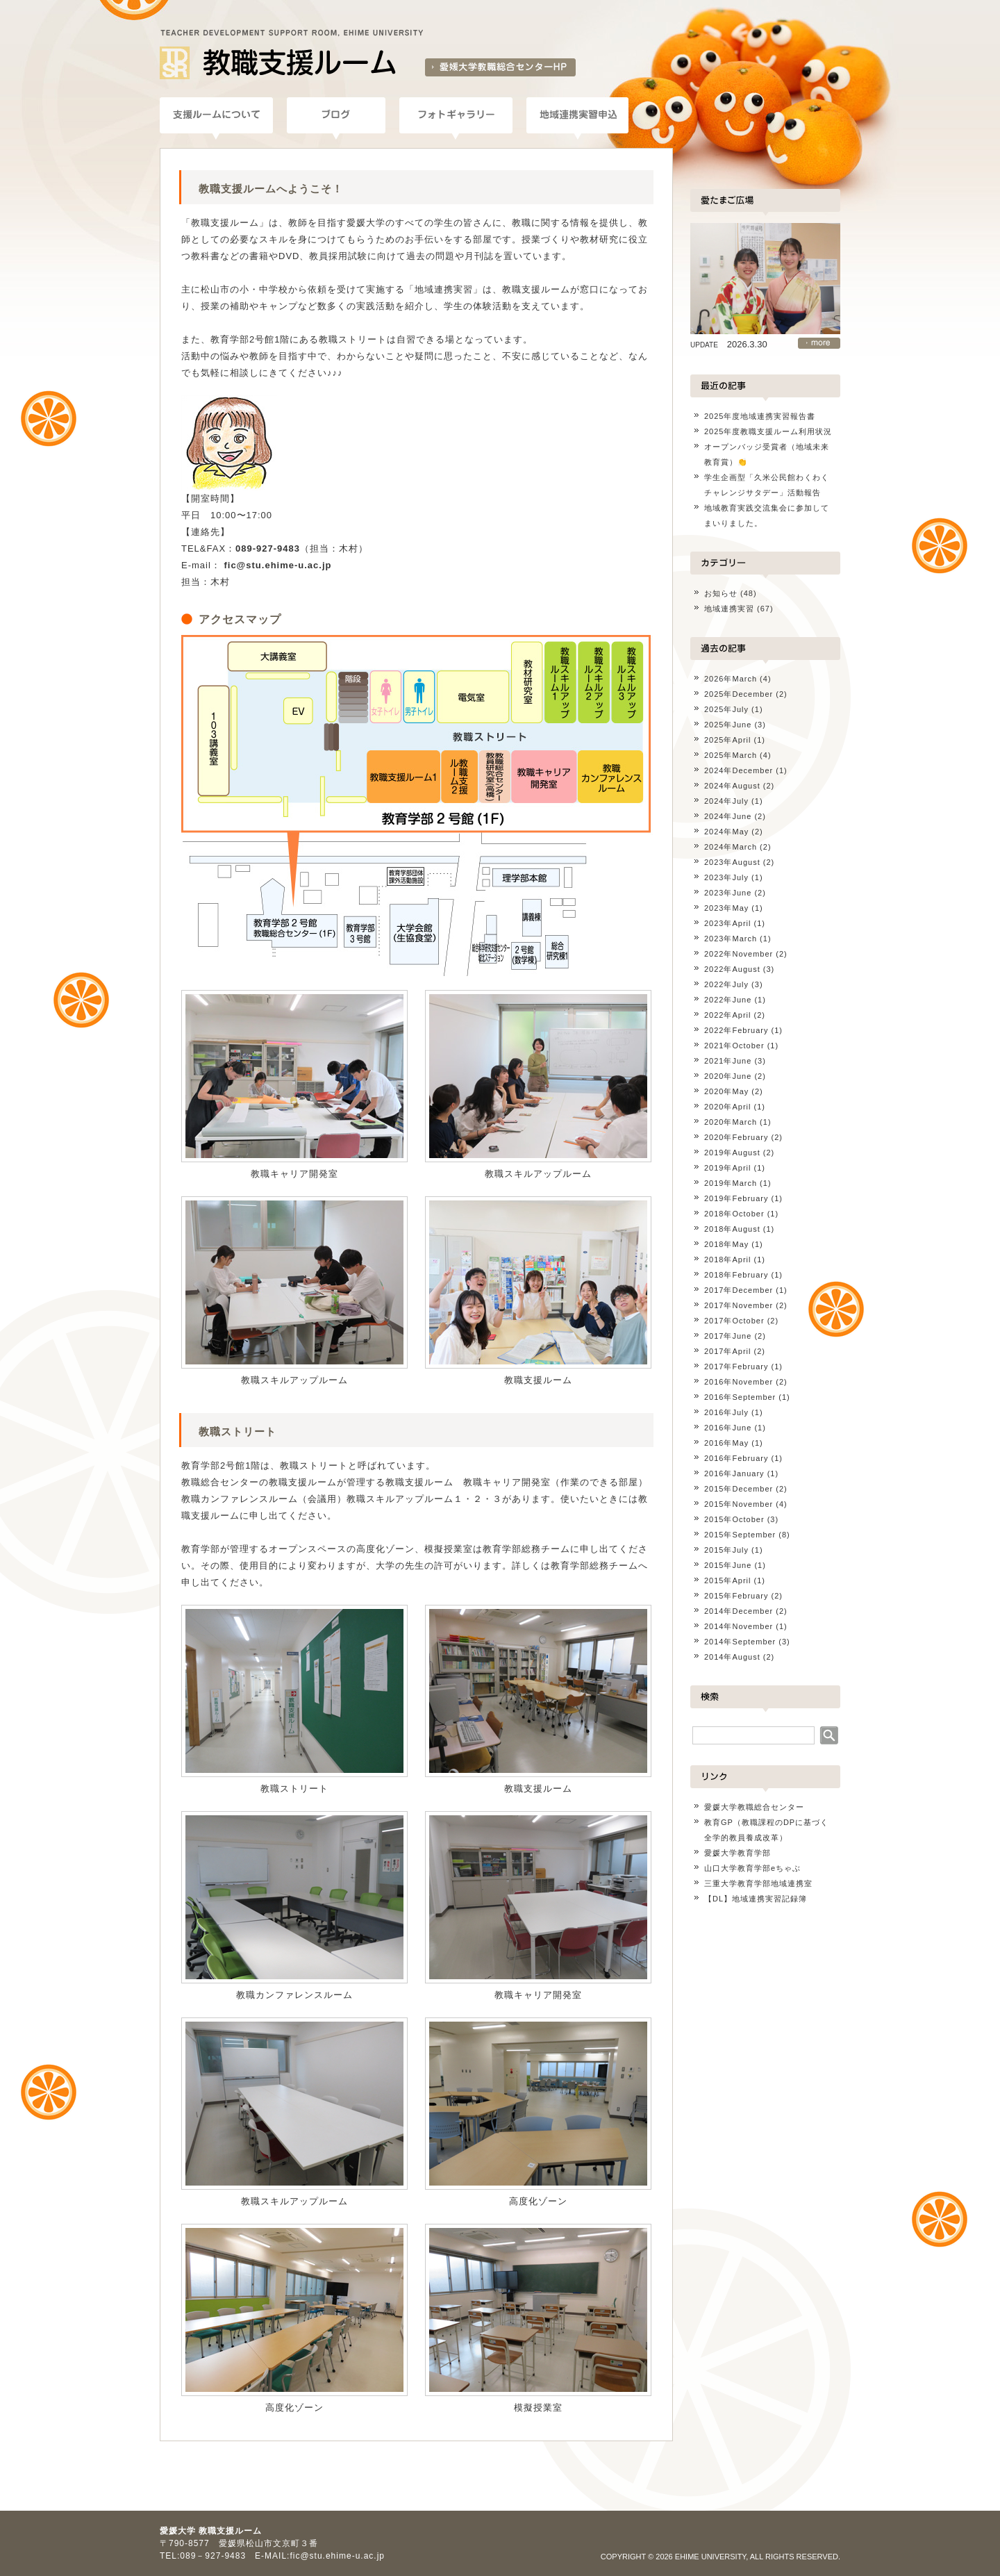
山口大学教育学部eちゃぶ (752, 1868)
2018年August (732, 1229)
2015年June (727, 1565)
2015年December (738, 1489)
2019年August (732, 1152)
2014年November (738, 1626)
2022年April (727, 1015)
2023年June (727, 893)
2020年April (727, 1107)
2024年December (738, 770)
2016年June (727, 1427)
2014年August (732, 1657)
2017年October (734, 1320)
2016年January (734, 1473)
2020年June (727, 1076)
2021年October (734, 1045)
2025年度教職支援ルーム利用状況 (768, 431)
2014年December (738, 1611)
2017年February (736, 1366)
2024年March (730, 847)
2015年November (738, 1504)
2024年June (727, 816)
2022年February (736, 1030)
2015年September (740, 1534)
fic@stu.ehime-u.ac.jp (277, 565)
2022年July (726, 984)
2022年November (738, 954)
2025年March (730, 755)
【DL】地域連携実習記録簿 (755, 1898)
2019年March (730, 1183)
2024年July (726, 801)
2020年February (736, 1137)
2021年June (727, 1061)
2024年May (726, 831)
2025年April (727, 740)
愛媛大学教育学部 (737, 1853)
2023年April (727, 923)
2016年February (736, 1458)
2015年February (736, 1596)
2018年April (727, 1259)
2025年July (726, 709)
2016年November (738, 1382)
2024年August (732, 786)
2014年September (740, 1641)
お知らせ (721, 593)
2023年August (732, 862)
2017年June (727, 1336)
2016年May (726, 1443)
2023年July (726, 877)
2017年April (727, 1351)
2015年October (734, 1519)
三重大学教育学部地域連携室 (758, 1883)
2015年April (727, 1580)
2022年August (732, 969)
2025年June (727, 724)
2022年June (727, 1000)
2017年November (738, 1305)
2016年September (740, 1397)
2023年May (726, 908)
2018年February (736, 1275)
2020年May (726, 1091)
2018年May (726, 1244)
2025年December (738, 694)
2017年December (738, 1290)
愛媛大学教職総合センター (754, 1807)
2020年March (730, 1122)
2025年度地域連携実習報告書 (759, 416)
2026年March (730, 679)
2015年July (726, 1550)
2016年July (726, 1412)
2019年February (736, 1198)
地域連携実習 (729, 608)
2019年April (727, 1168)
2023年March (730, 938)
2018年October (734, 1213)
